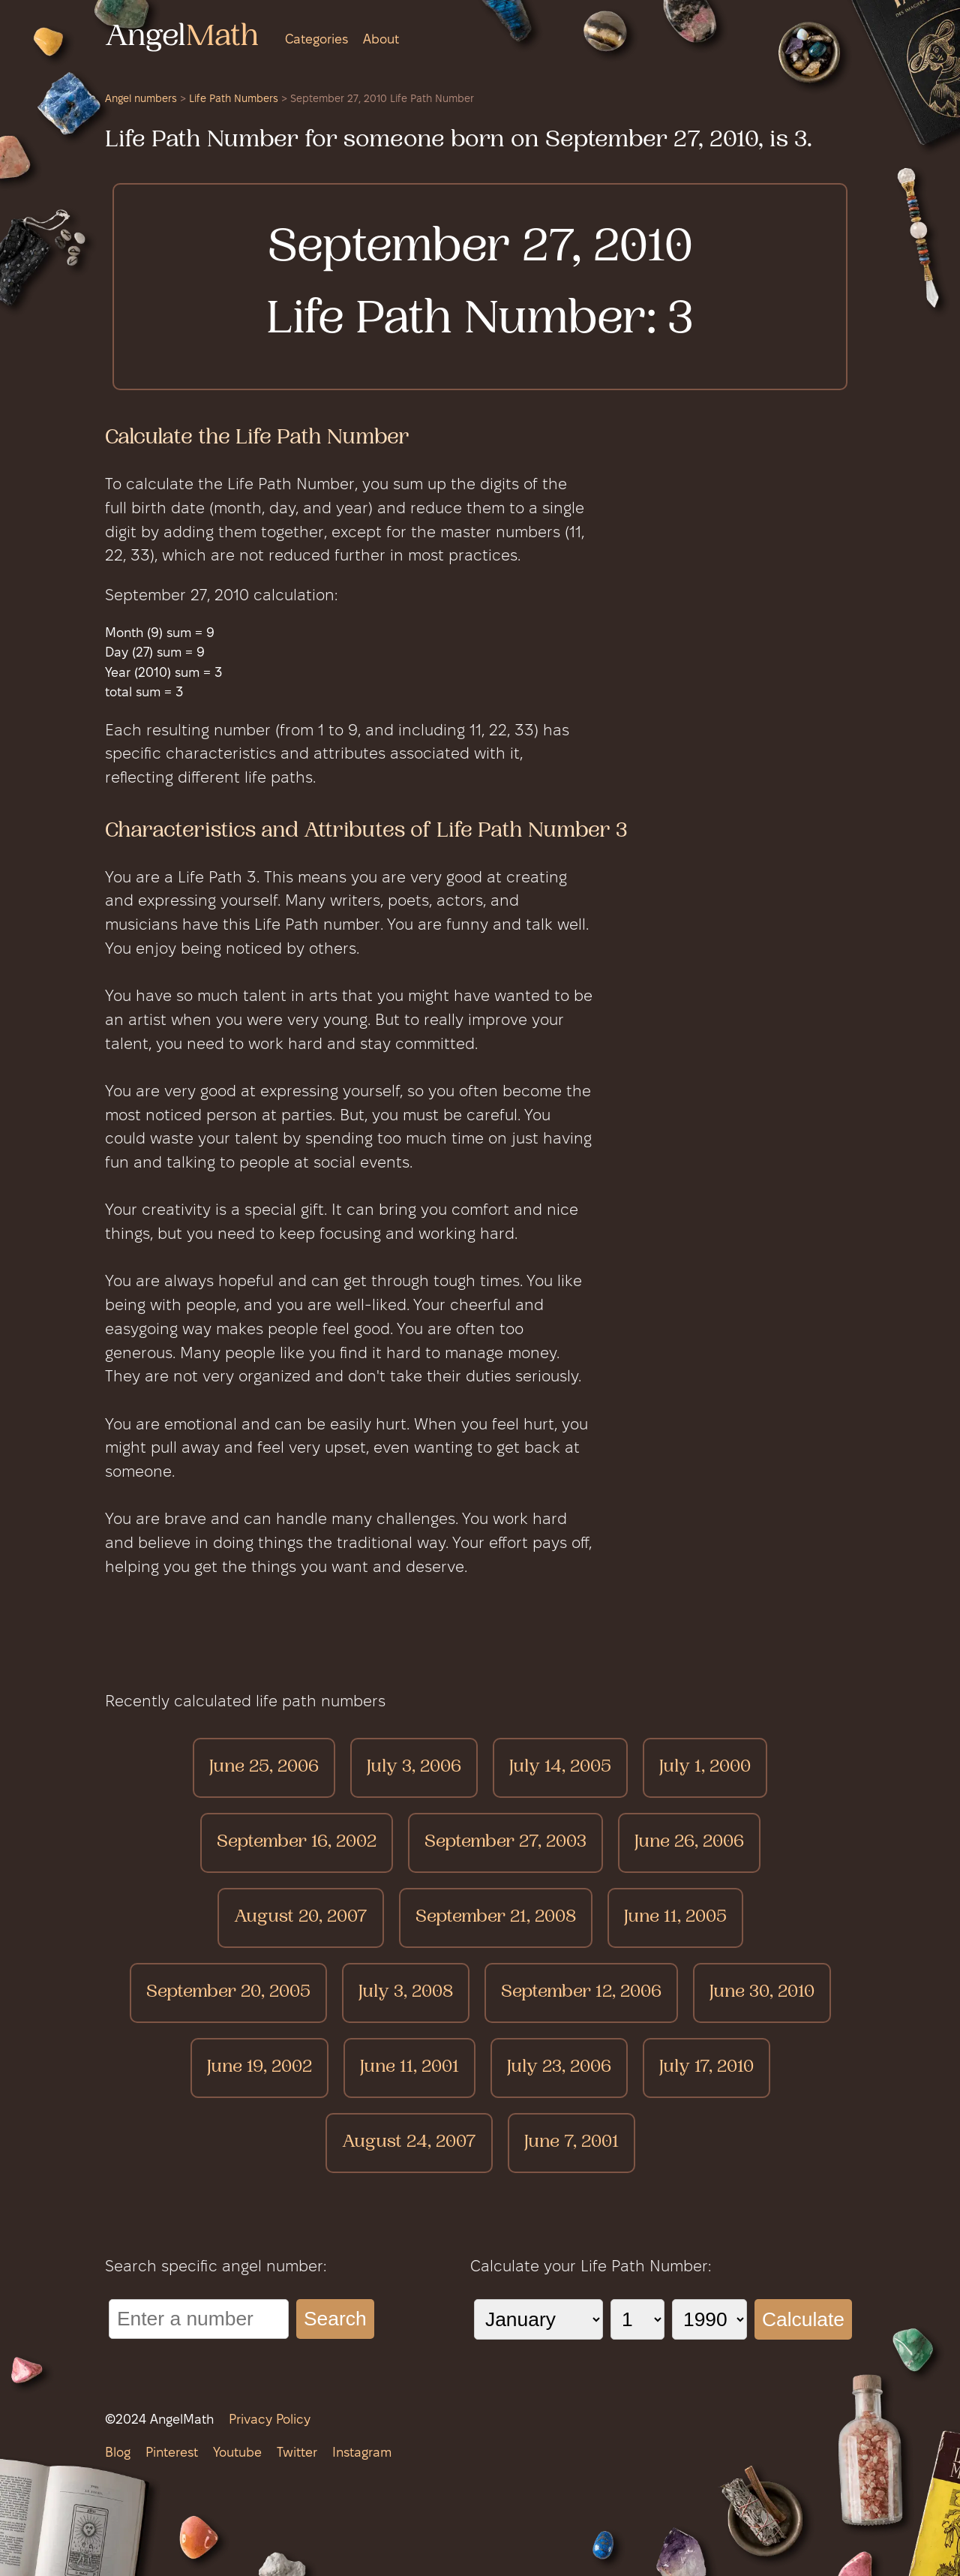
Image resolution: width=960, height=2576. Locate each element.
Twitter (297, 2453)
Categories (316, 40)
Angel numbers (141, 99)
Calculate (803, 2319)
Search (335, 2318)
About (381, 40)
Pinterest (172, 2453)
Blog (117, 2453)
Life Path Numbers (233, 99)
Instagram (362, 2453)
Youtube (237, 2453)
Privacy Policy (269, 2420)
